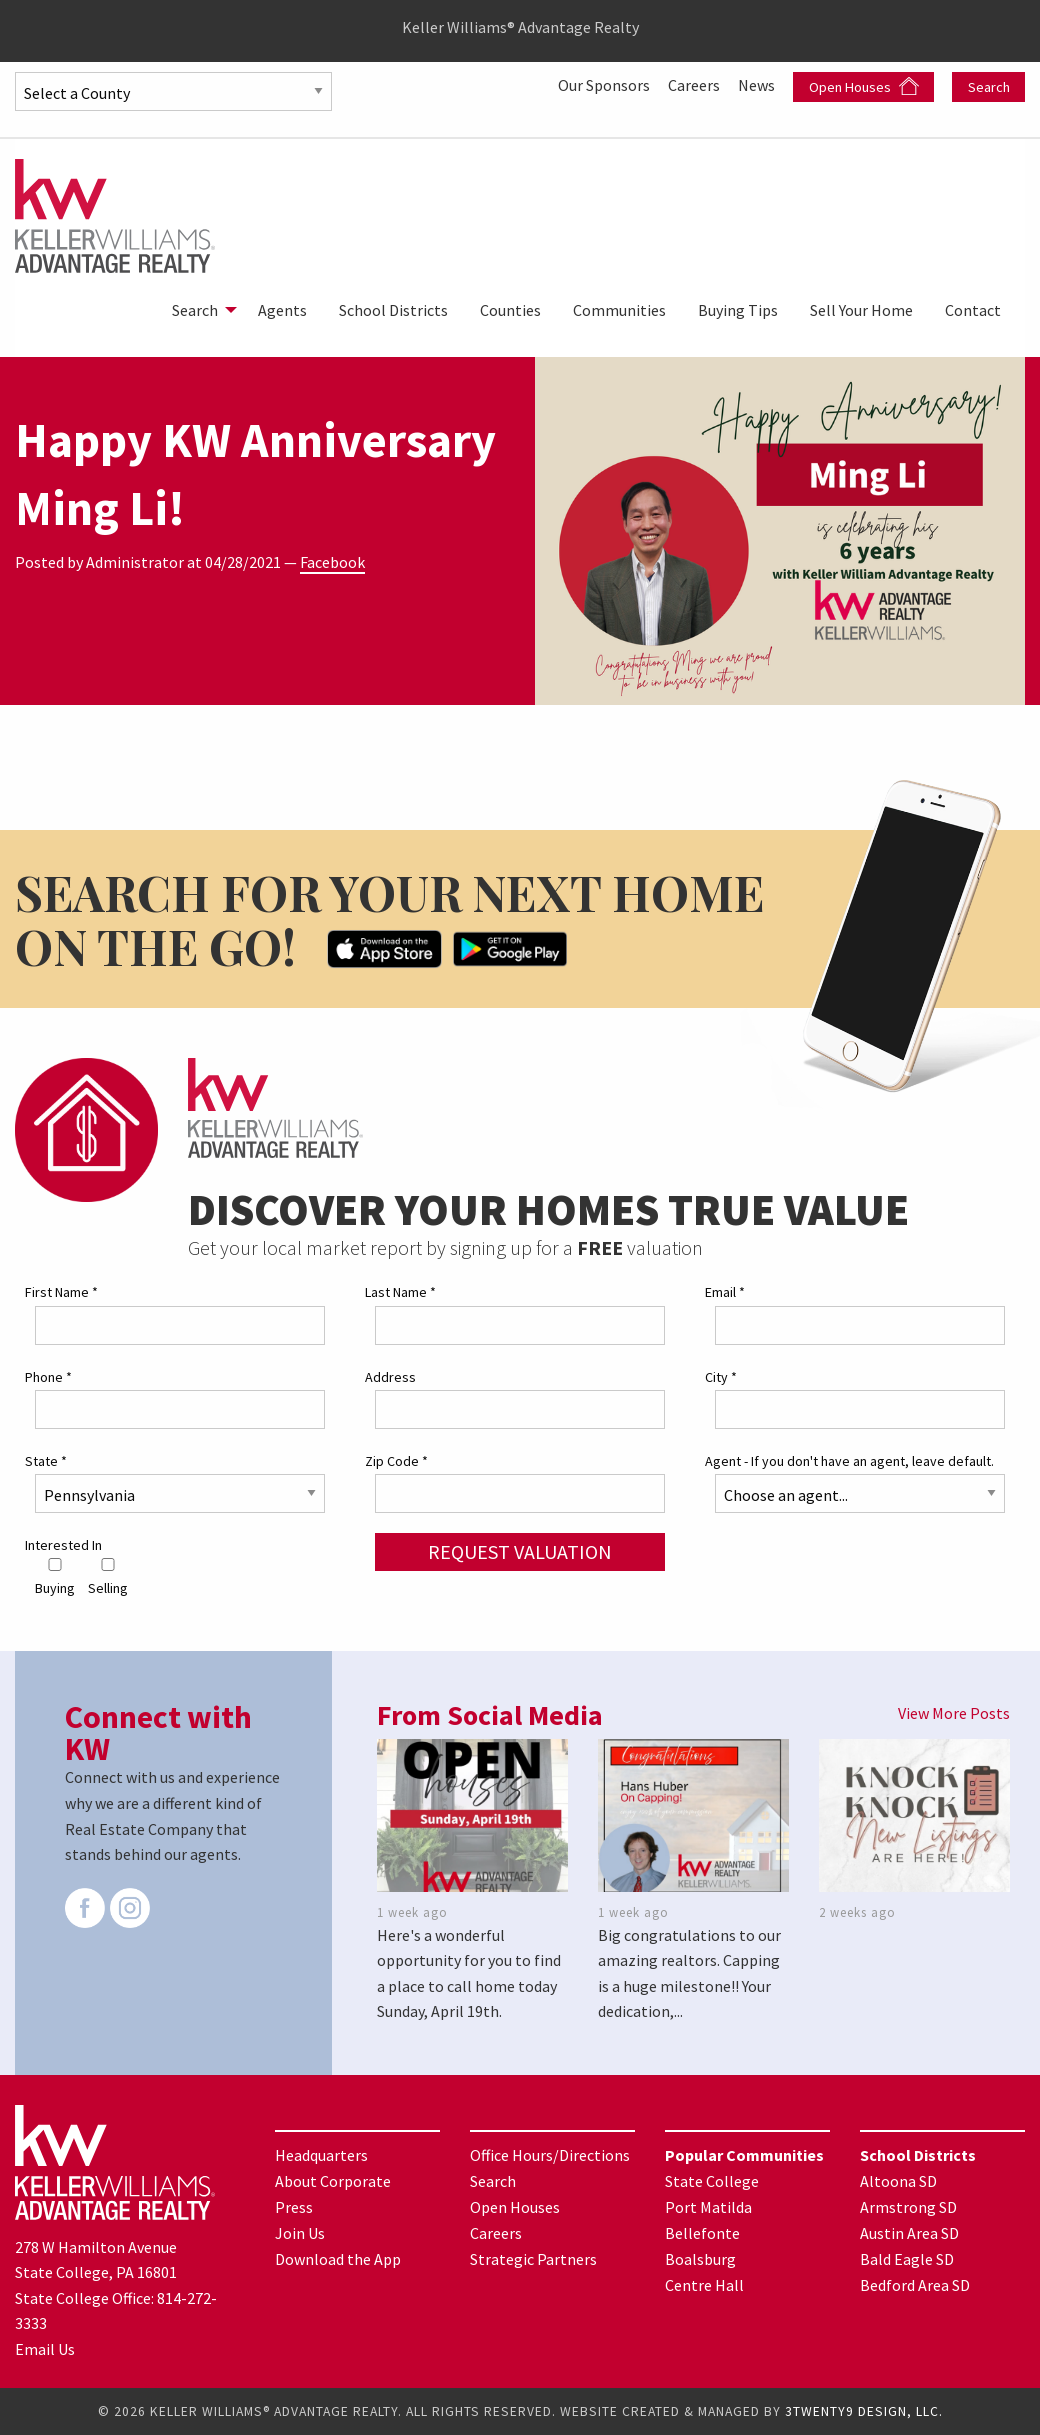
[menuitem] (199, 310)
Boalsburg (700, 2259)
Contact (973, 310)
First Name (61, 1292)
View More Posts (954, 1713)
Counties (510, 310)
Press (294, 2207)
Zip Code (396, 1461)
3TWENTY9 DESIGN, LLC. (864, 2411)
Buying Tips (738, 310)
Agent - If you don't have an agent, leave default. (849, 1461)
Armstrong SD (908, 2207)
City (721, 1377)
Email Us (45, 2349)
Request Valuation (520, 1551)
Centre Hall (704, 2285)
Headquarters (321, 2155)
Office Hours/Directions (550, 2155)
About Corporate (333, 2181)
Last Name (400, 1292)
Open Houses (864, 86)
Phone (48, 1377)
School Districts (393, 310)
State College (712, 2181)
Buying (55, 1577)
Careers (695, 85)
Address (390, 1377)
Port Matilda (708, 2207)
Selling (108, 1577)
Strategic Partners (533, 2259)
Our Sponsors (605, 85)
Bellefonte (702, 2233)
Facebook (332, 562)
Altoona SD (898, 2181)
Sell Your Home (861, 310)
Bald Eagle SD (907, 2259)
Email (725, 1292)
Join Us (300, 2233)
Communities (619, 310)
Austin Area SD (909, 2233)
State (46, 1461)
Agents (282, 310)
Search (989, 87)
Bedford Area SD (915, 2285)
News (758, 85)
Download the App (338, 2259)
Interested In (63, 1545)
